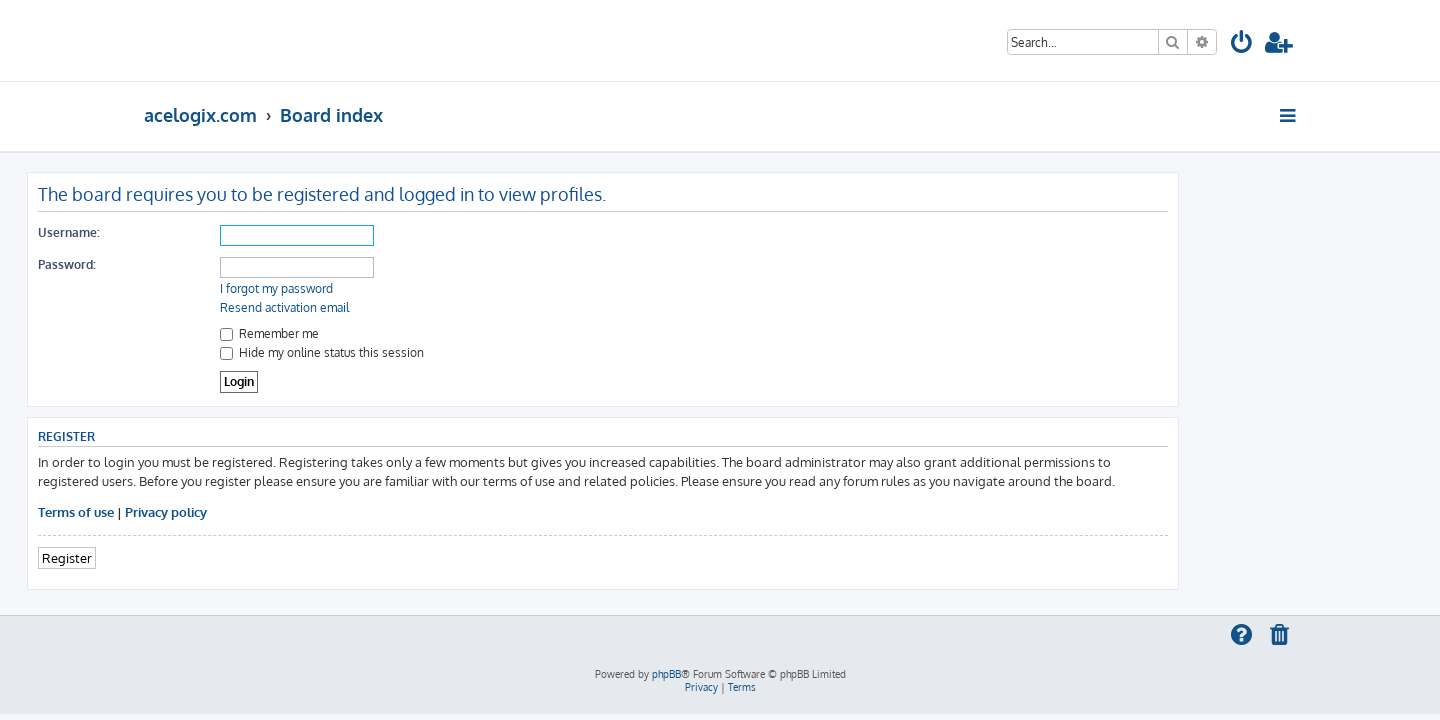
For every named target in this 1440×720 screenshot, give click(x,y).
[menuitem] (1242, 45)
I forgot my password (393, 288)
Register (184, 557)
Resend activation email (401, 307)
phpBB (666, 674)
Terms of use (193, 511)
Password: (184, 264)
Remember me (386, 333)
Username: (186, 232)
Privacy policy (283, 511)
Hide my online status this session (439, 352)
